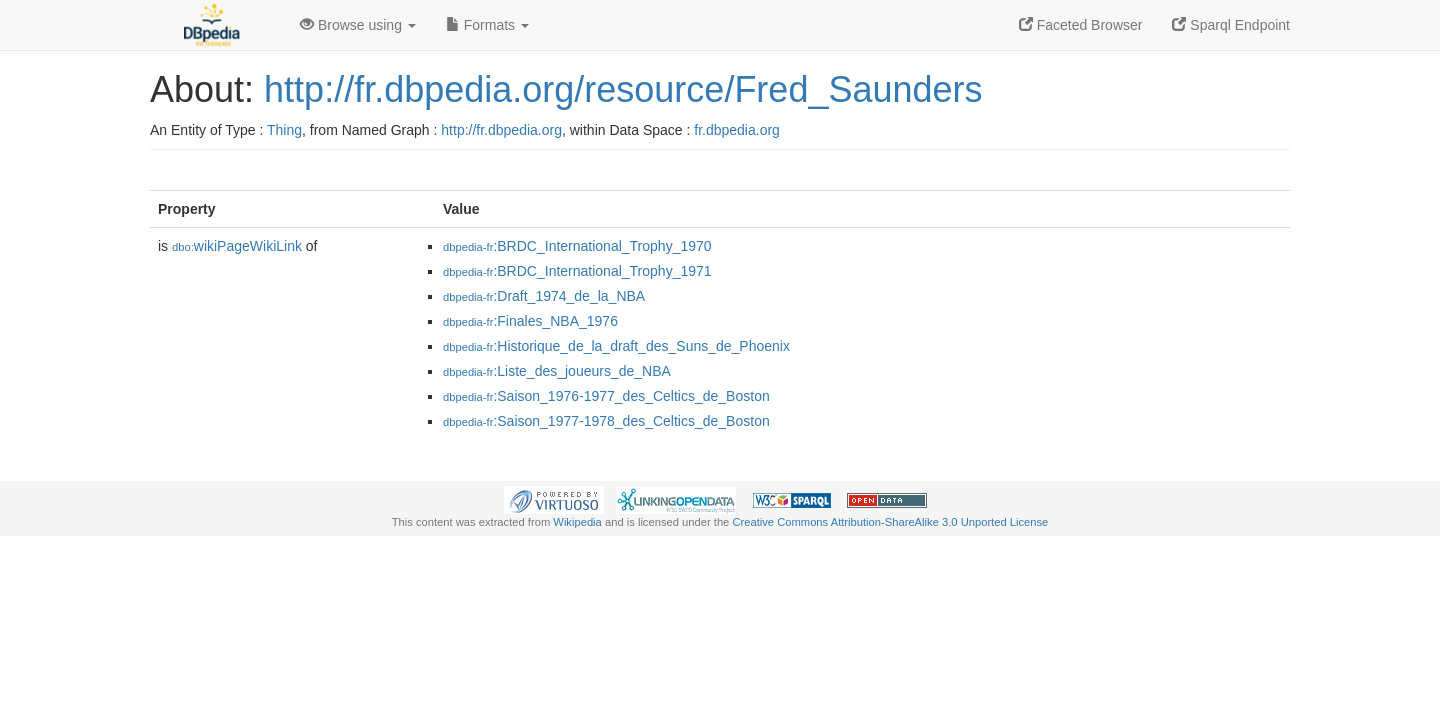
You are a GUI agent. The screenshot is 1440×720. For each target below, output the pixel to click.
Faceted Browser (1081, 25)
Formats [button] (487, 25)
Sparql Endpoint (1231, 25)
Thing (284, 130)
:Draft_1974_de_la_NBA (544, 296)
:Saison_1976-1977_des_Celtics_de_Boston (606, 396)
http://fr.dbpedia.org (501, 130)
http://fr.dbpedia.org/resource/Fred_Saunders (623, 89)
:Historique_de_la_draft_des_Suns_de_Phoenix (616, 346)
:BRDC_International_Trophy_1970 (577, 246)
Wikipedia (577, 522)
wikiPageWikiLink (237, 246)
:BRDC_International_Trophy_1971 (577, 271)
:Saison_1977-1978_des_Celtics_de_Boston (606, 421)
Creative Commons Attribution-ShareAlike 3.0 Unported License (890, 522)
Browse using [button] (358, 25)
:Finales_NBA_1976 (530, 321)
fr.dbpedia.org (737, 130)
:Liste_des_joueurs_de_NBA (557, 371)
